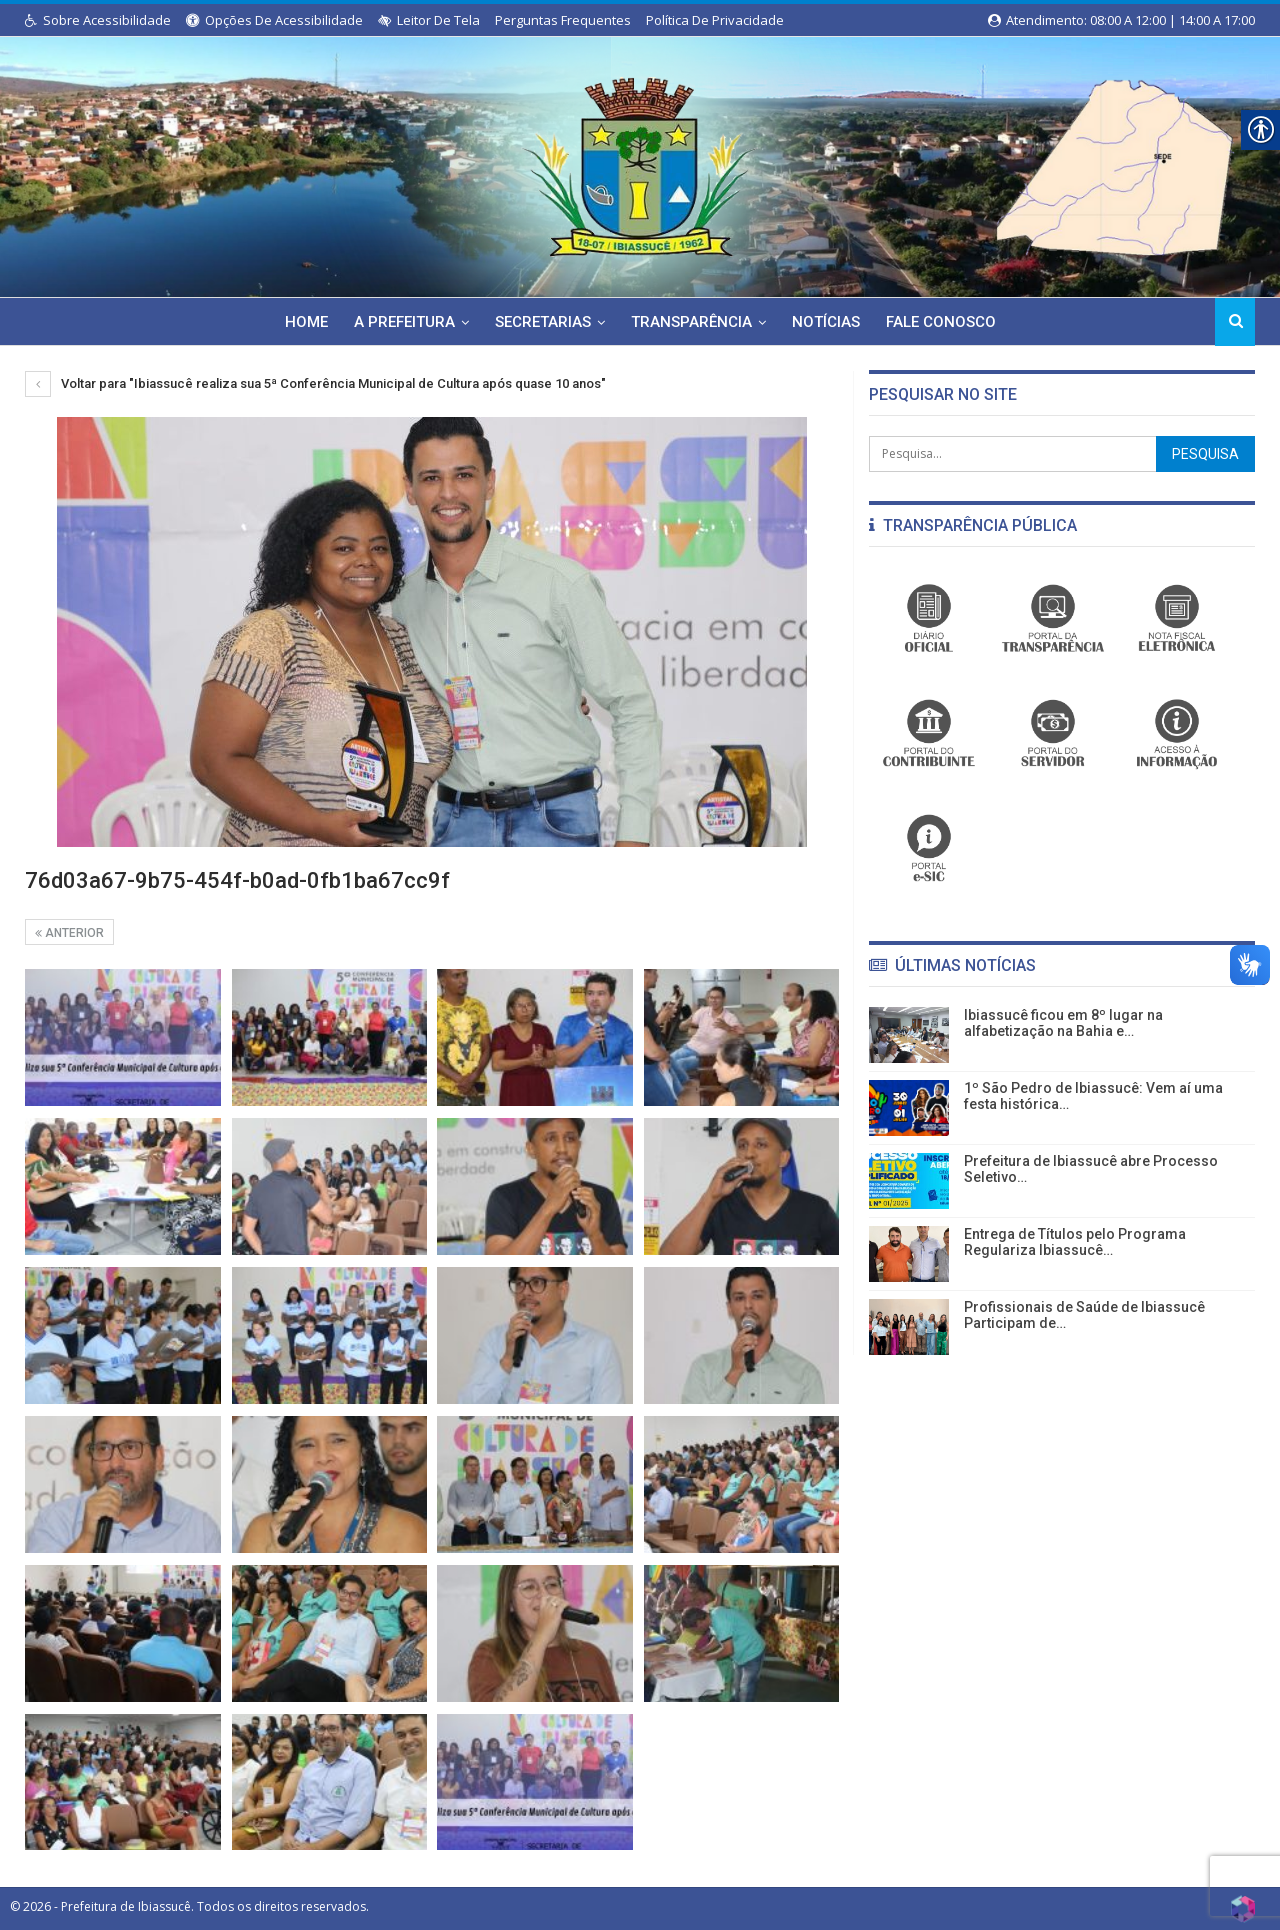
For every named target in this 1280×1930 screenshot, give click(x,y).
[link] (640, 163)
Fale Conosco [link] (948, 322)
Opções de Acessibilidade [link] (274, 20)
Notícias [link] (830, 322)
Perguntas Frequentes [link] (563, 20)
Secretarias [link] (541, 322)
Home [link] (298, 322)
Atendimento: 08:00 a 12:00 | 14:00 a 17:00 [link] (1121, 20)
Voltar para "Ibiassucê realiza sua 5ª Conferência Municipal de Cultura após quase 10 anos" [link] (315, 383)
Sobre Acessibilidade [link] (98, 20)
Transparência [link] (692, 322)
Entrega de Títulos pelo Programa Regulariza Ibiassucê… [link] (1075, 1242)
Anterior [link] (69, 933)
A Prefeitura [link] (399, 322)
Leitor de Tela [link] (429, 20)
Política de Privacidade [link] (715, 20)
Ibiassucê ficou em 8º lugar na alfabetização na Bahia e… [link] (1063, 1023)
